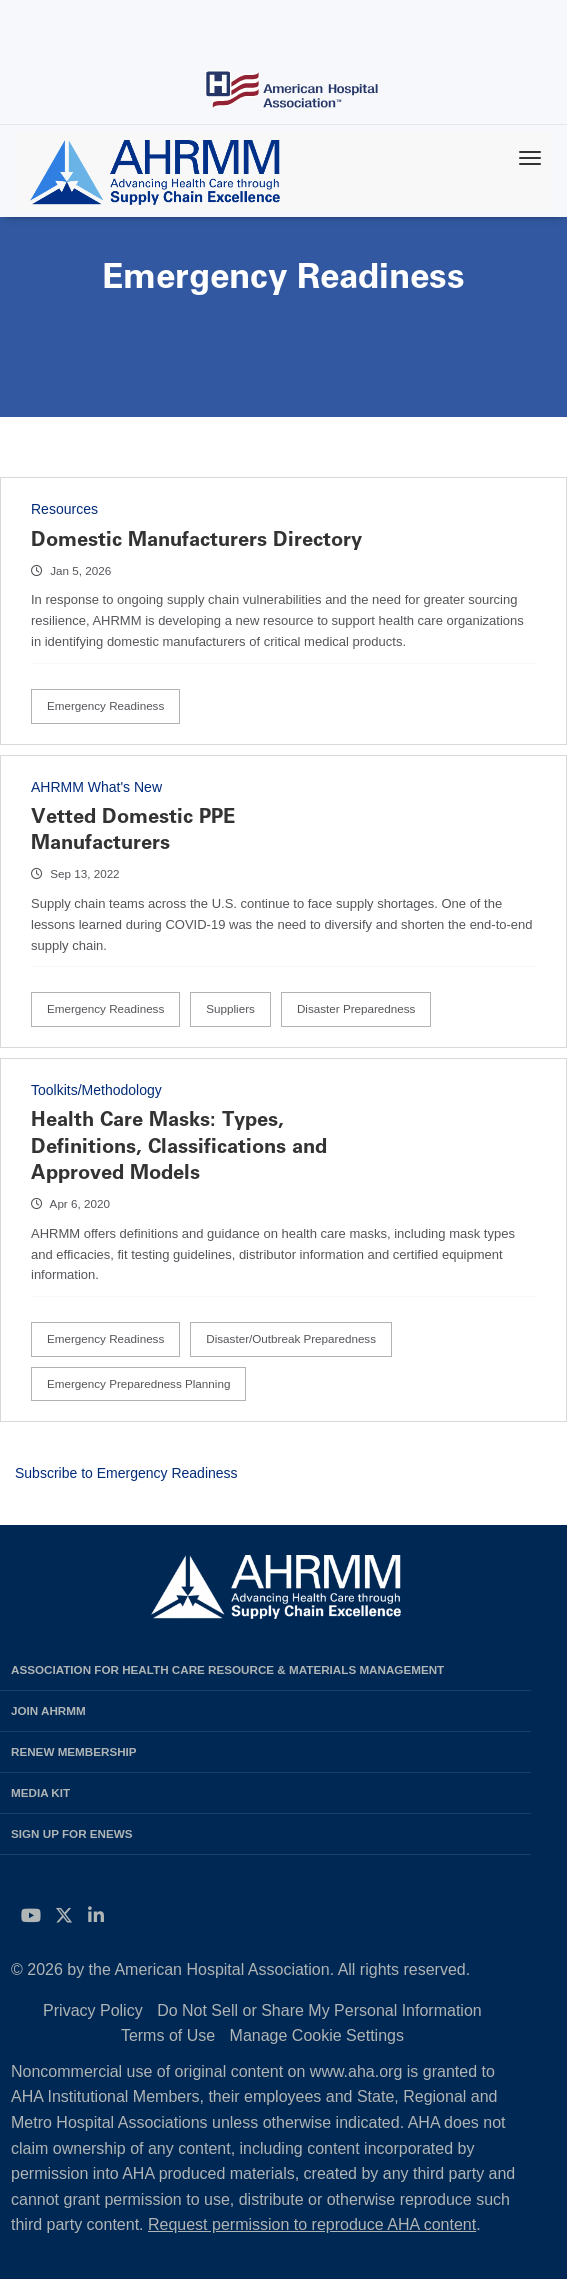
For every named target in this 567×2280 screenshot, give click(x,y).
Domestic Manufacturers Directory (196, 539)
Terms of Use (168, 2035)
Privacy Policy (93, 2010)
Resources (64, 509)
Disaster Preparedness (356, 1008)
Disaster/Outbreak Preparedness (291, 1338)
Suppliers (230, 1008)
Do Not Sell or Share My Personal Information (319, 2010)
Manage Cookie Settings (317, 2035)
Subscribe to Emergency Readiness (126, 1473)
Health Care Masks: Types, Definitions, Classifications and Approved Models (179, 1145)
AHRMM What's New (96, 787)
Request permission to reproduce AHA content (312, 2224)
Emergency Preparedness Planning (138, 1383)
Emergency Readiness (105, 705)
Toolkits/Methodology (96, 1090)
